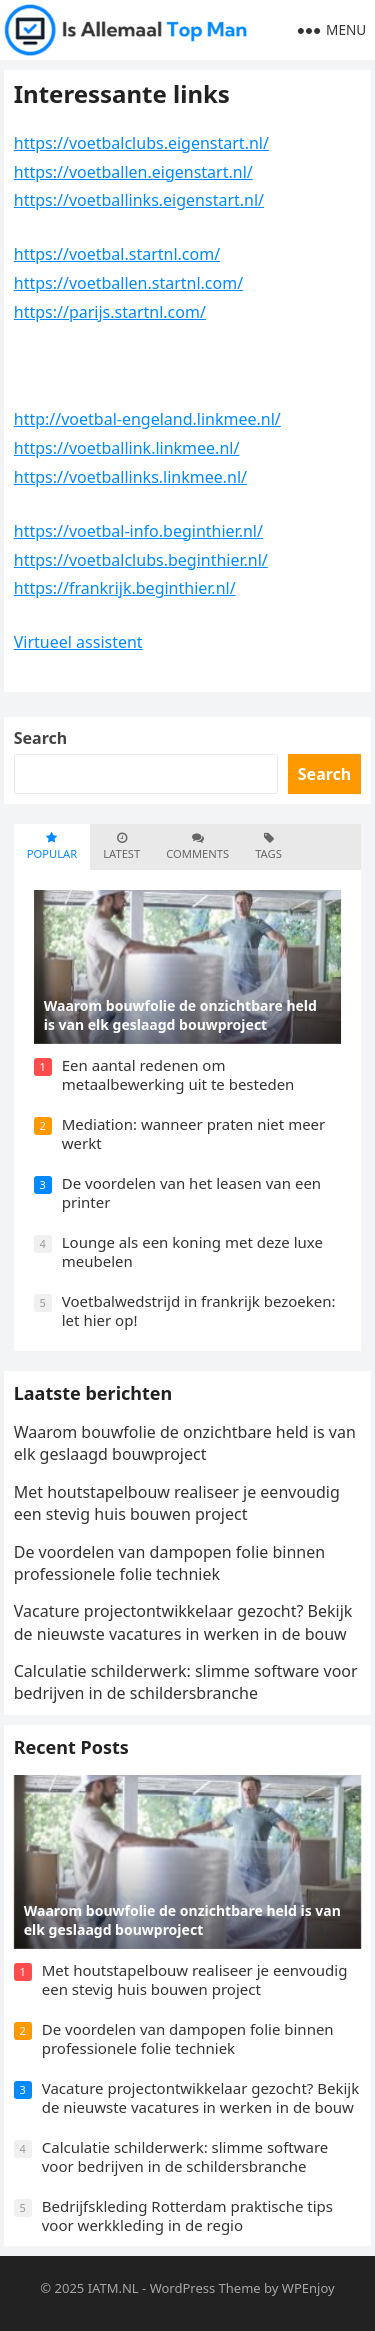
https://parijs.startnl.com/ (110, 312)
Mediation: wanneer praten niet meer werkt (194, 1134)
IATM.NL (113, 2288)
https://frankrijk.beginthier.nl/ (125, 588)
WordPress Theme (205, 2288)
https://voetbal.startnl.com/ (117, 254)
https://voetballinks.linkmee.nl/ (130, 477)
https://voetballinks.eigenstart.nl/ (139, 200)
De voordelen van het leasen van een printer (191, 1193)
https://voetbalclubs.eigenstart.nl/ (141, 143)
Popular (52, 846)
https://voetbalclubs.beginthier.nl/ (141, 560)
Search (40, 738)
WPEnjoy (308, 2288)
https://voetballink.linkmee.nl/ (127, 448)
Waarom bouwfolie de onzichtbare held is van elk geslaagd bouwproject (185, 1443)
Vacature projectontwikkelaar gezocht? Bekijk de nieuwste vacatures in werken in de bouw (183, 1622)
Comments (197, 846)
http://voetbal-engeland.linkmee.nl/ (147, 419)
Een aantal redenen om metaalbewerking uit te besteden (178, 1075)
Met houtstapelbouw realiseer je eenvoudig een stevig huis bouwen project (177, 1503)
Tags (268, 846)
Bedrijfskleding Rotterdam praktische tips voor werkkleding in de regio (187, 2216)
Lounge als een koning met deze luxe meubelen (192, 1252)
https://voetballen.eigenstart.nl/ (133, 172)
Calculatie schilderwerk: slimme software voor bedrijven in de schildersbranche (186, 1682)
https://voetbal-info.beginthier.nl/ (138, 531)
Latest (121, 846)
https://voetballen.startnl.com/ (128, 283)
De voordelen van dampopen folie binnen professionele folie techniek (169, 1563)
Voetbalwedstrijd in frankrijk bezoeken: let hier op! (199, 1311)
